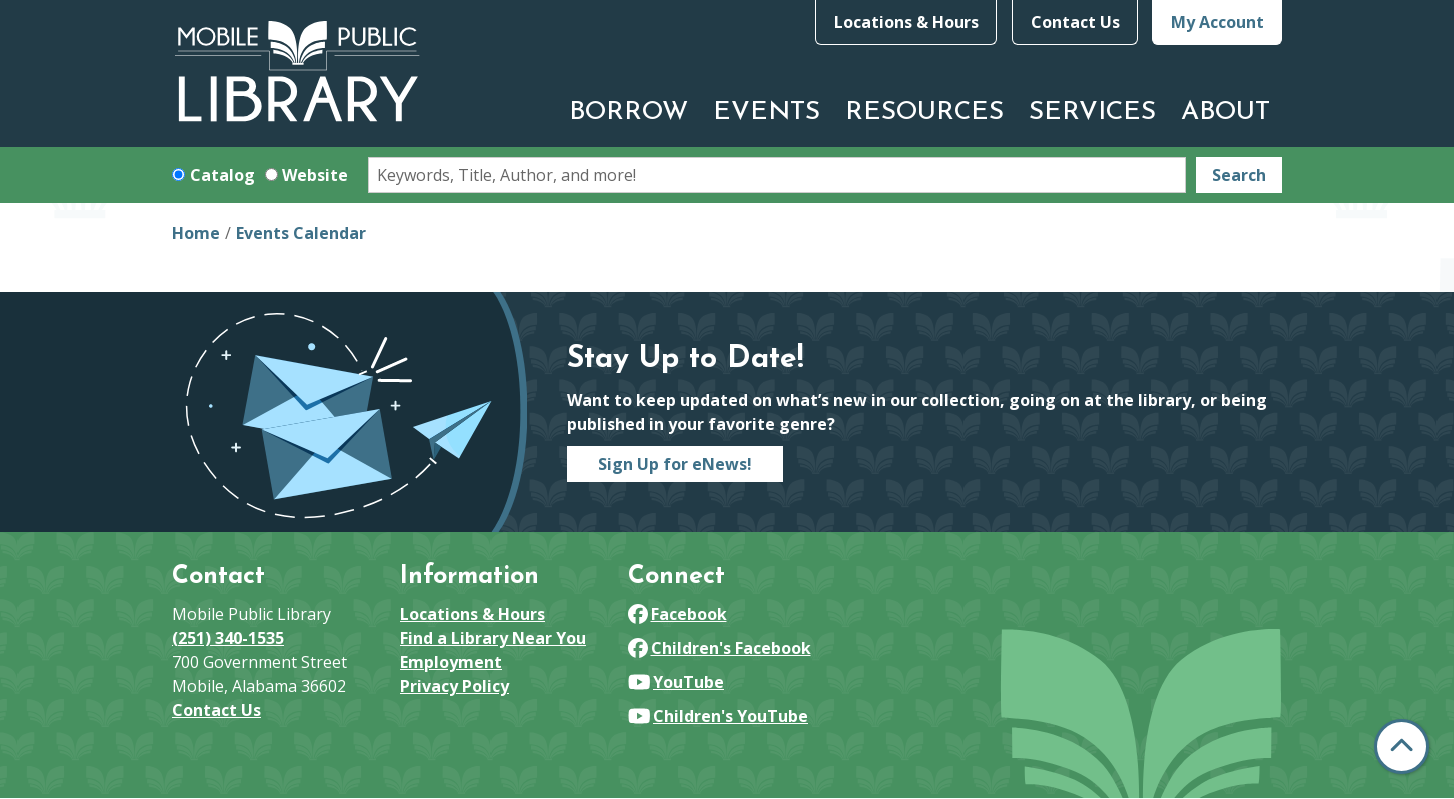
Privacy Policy (454, 686)
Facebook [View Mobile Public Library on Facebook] (677, 614)
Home (196, 233)
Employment (451, 662)
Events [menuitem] (766, 112)
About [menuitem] (1225, 112)
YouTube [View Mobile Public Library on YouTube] (676, 682)
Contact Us (1075, 22)
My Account (1217, 22)
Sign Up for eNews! (675, 464)
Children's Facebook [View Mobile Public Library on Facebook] (719, 648)
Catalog (222, 175)
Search (1239, 175)
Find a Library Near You (493, 638)
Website (315, 175)
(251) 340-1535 (228, 638)
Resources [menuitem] (924, 112)
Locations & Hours (906, 22)
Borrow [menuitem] (628, 112)
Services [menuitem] (1092, 112)
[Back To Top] (1401, 746)
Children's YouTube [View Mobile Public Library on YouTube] (718, 716)
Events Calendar (301, 233)
